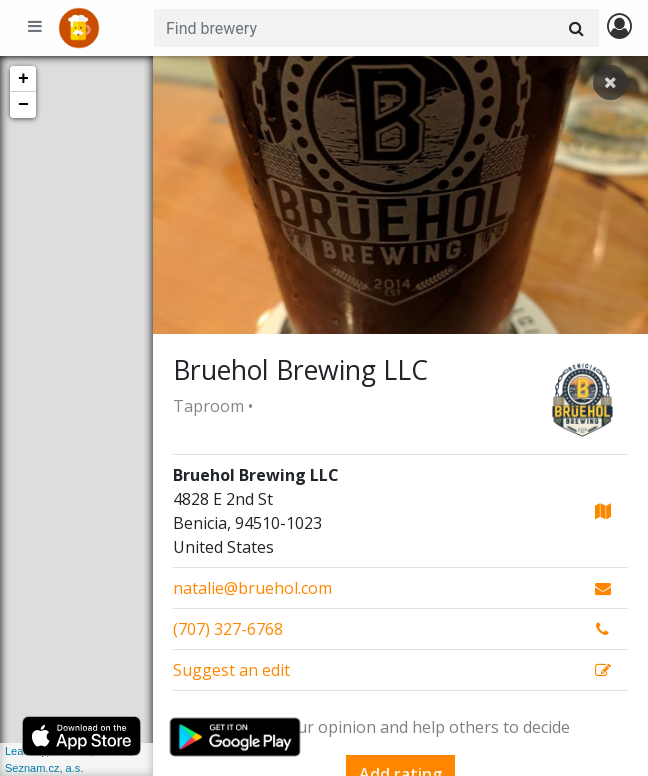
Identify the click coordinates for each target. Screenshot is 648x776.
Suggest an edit (231, 670)
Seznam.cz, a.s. (44, 768)
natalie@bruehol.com (252, 588)
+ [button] (23, 79)
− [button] (23, 105)
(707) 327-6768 (228, 629)
